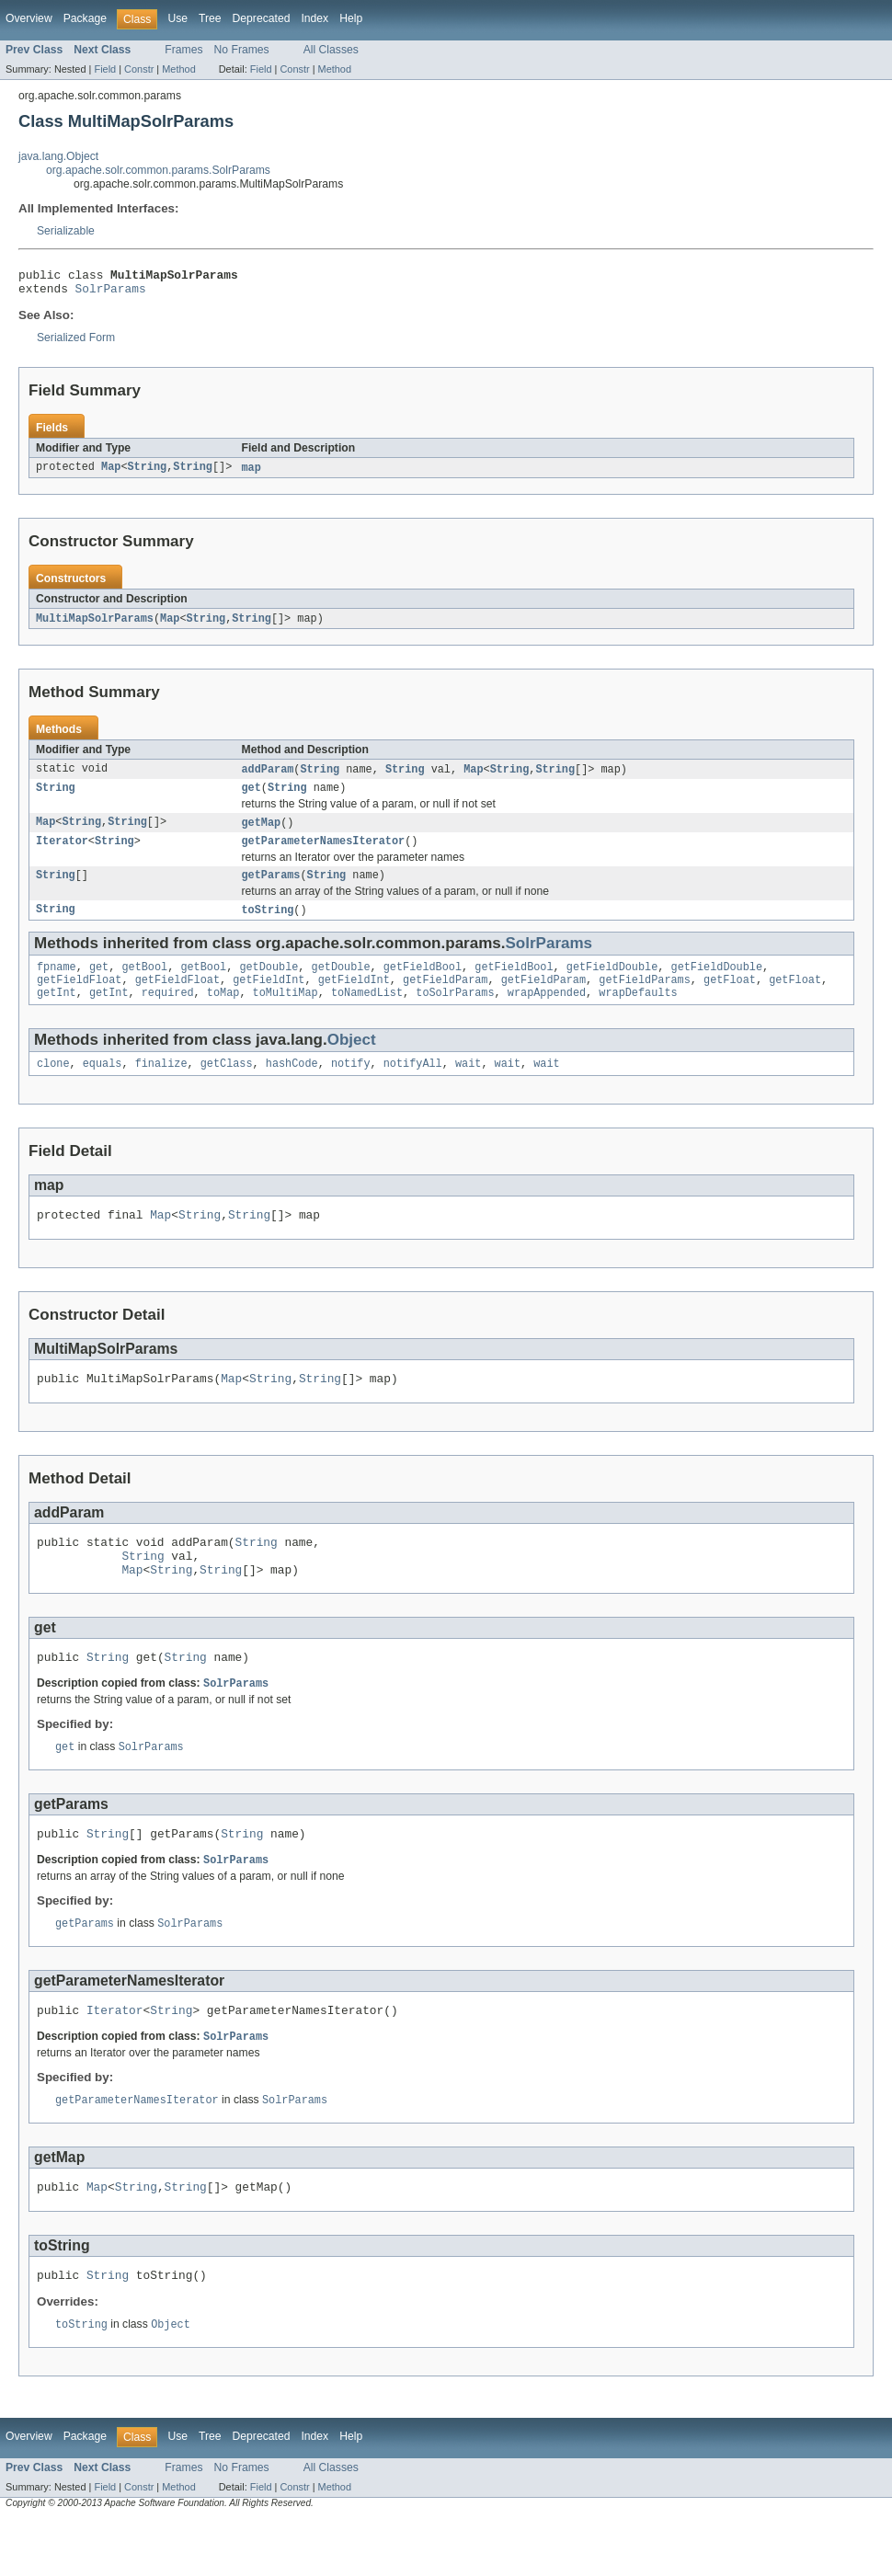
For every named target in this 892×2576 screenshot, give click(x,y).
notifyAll (412, 1086)
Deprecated (262, 18)
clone (53, 1086)
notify (351, 1086)
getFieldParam (445, 998)
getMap (261, 833)
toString (268, 925)
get (251, 797)
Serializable (66, 230)
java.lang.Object (58, 156)
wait (468, 1086)
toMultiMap (285, 1013)
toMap (223, 1013)
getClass (226, 1086)
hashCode (292, 1086)
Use (177, 18)
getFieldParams (645, 998)
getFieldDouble (612, 984)
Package (85, 18)
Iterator (62, 853)
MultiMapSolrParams (95, 625)
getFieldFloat (79, 998)
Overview (29, 18)
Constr (139, 68)
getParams (271, 889)
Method (178, 68)
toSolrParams (455, 1013)
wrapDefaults (638, 1013)
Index (314, 18)
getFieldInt (268, 998)
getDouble (268, 984)
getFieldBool (422, 984)
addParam (268, 777)
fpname (56, 984)
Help (350, 18)
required (168, 1013)
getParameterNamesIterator (324, 853)
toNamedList (367, 1013)
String (147, 473)
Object (351, 1061)
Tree (210, 18)
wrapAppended (547, 1013)
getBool (144, 984)
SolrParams (110, 293)
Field (105, 68)
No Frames (241, 49)
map (251, 473)
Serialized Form (76, 343)
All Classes (331, 49)
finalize (161, 1086)
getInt (56, 1013)
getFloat (729, 998)
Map (110, 473)
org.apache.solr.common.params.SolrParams (158, 170)
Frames (183, 49)
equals (102, 1086)
